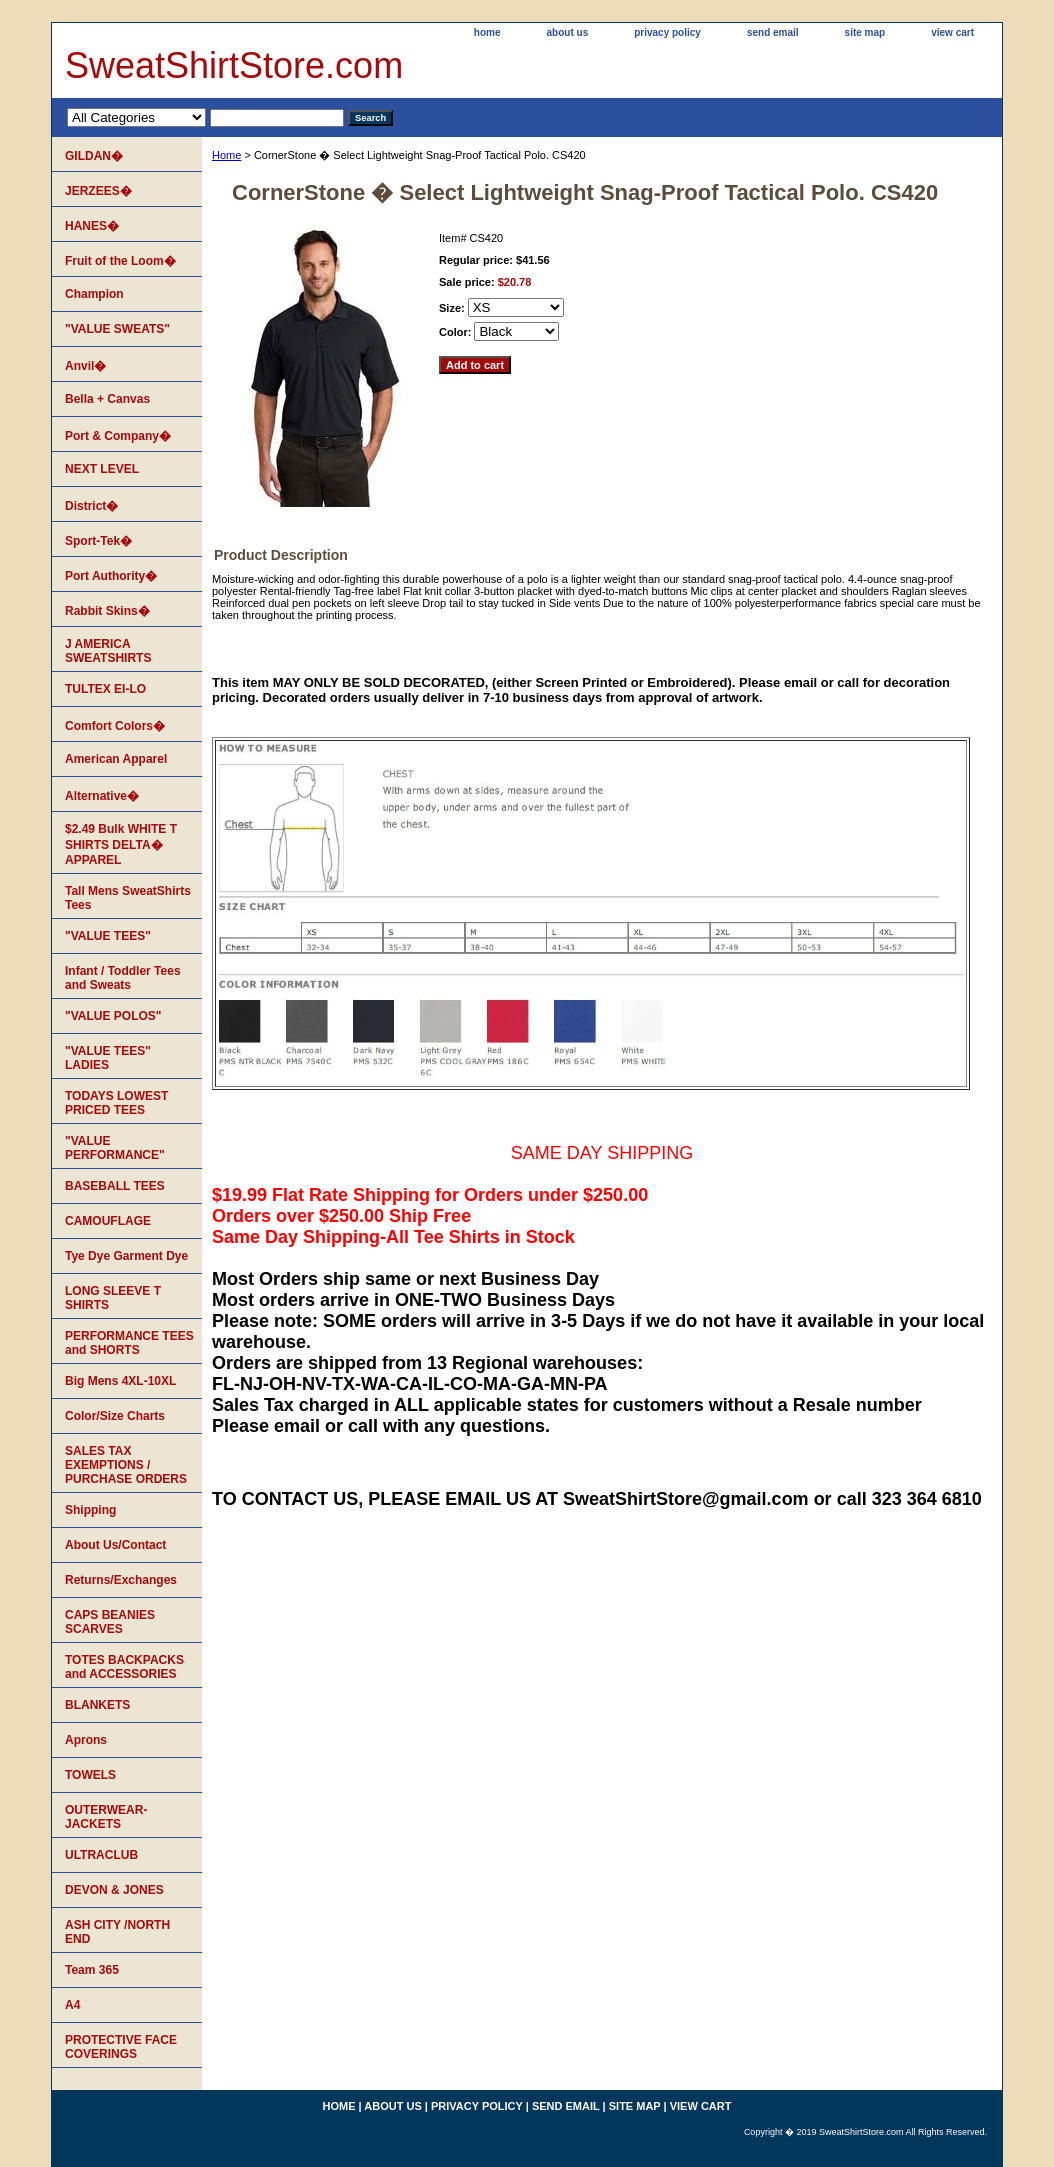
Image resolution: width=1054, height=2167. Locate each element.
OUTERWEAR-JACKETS (106, 1817)
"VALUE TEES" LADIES (108, 1058)
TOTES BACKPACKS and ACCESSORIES (124, 1667)
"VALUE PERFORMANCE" (115, 1148)
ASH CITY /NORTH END (117, 1932)
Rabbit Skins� (107, 611)
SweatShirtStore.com (234, 65)
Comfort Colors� (115, 726)
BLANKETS (97, 1705)
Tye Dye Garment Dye (126, 1256)
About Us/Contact (115, 1545)
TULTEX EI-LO (105, 689)
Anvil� (85, 366)
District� (91, 506)
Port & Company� (118, 436)
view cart (952, 32)
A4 (72, 2005)
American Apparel (116, 759)
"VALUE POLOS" (113, 1016)
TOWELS (90, 1775)
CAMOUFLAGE (108, 1221)
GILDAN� (94, 156)
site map (865, 32)
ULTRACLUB (101, 1855)
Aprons (86, 1740)
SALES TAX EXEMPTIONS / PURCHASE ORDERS (126, 1465)
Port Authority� (111, 576)
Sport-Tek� (98, 541)
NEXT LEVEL (102, 469)
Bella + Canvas (107, 399)
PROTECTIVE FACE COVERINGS (121, 2047)
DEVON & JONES (114, 1890)
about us (568, 32)
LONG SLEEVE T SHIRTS (113, 1298)
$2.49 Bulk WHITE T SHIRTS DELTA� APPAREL (121, 844)
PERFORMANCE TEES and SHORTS (129, 1343)
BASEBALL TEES (115, 1186)
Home (226, 155)
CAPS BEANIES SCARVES (110, 1622)
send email (773, 32)
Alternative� (102, 796)
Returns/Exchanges (121, 1580)
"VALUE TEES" (108, 936)
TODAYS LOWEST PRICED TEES (116, 1103)
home (487, 32)
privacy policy (667, 32)
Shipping (90, 1510)
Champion (94, 294)
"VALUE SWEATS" (117, 329)
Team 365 (92, 1970)
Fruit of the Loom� (120, 261)
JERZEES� (98, 191)
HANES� (92, 226)
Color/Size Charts (115, 1416)
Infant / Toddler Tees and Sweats (123, 978)
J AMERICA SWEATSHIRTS (108, 651)
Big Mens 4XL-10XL (120, 1381)
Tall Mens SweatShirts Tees (128, 898)
